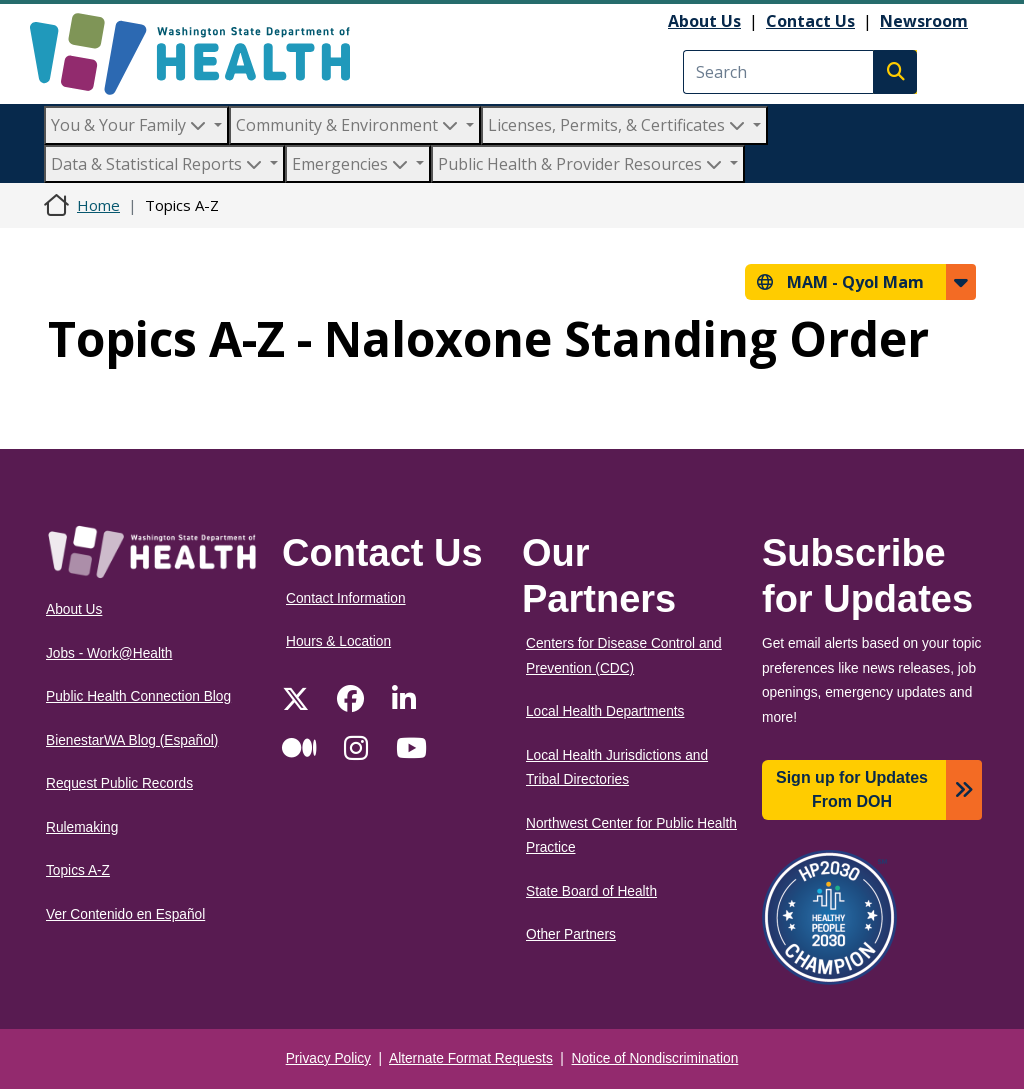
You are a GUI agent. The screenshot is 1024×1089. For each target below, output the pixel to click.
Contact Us (810, 21)
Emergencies (352, 164)
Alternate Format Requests (471, 1058)
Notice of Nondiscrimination (655, 1058)
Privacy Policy (328, 1058)
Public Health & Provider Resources (582, 164)
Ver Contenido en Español (125, 914)
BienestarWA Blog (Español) (132, 740)
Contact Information (346, 598)
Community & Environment (349, 125)
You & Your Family (130, 125)
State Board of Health (591, 891)
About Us (704, 21)
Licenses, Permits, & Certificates (618, 125)
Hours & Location (338, 641)
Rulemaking (82, 827)
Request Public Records (119, 783)
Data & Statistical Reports (158, 164)
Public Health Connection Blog (138, 696)
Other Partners (571, 934)
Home (98, 205)
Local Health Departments (605, 711)
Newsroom (924, 21)
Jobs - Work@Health (109, 653)
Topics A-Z (78, 870)
